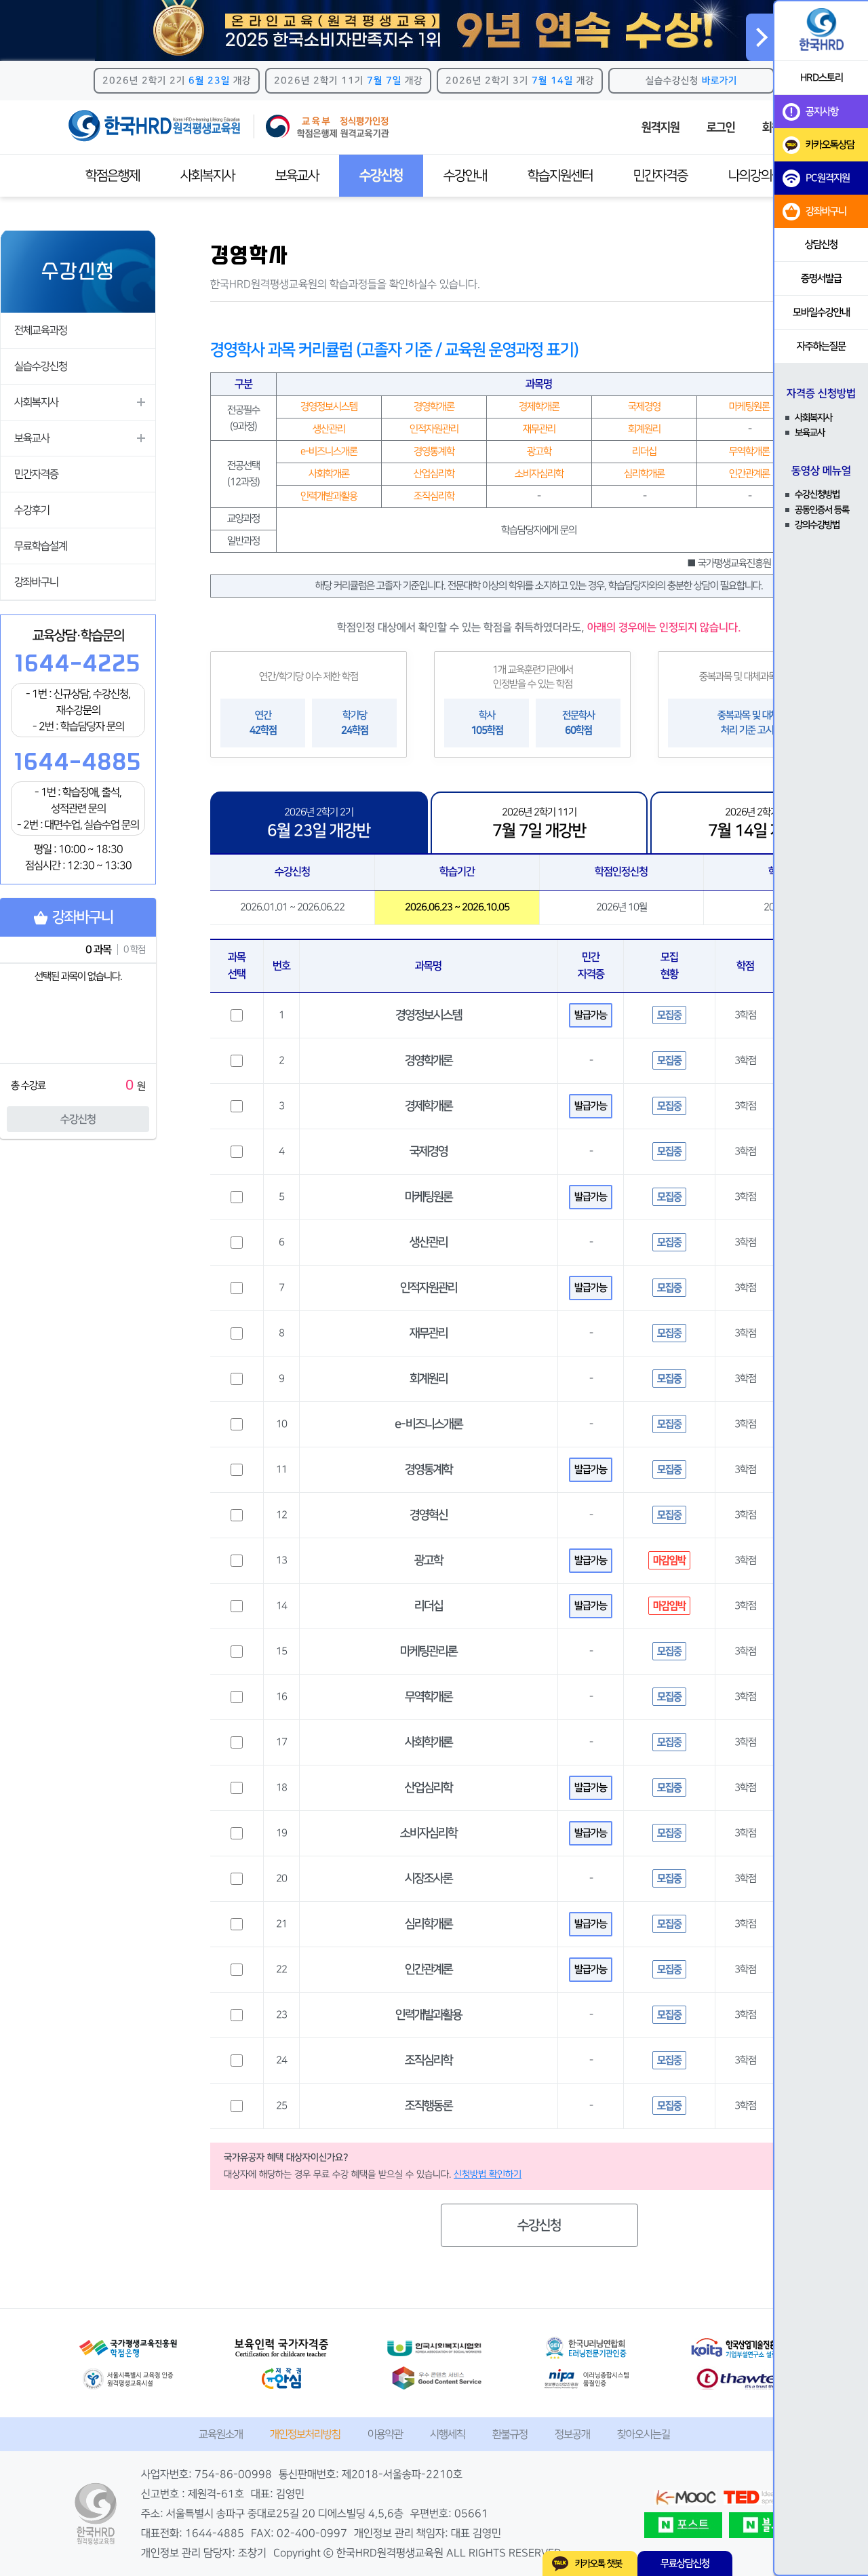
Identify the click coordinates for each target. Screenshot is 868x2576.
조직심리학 (428, 2060)
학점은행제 (112, 175)
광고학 (428, 1560)
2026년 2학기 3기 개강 (520, 80)
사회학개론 (428, 1742)
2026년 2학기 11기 (539, 823)
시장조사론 (428, 1879)
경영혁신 (429, 1515)
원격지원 (660, 127)
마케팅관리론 (428, 1651)
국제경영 (429, 1151)
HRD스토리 (821, 77)
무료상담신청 (684, 2563)
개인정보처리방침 (305, 2434)
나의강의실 (755, 175)
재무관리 (429, 1333)
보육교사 (297, 175)
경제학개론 (428, 1106)
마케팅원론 (428, 1197)
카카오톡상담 (818, 145)
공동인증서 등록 (822, 510)
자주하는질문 (821, 346)
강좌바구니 (36, 582)
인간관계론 (428, 1969)
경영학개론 (428, 1061)
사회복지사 (207, 175)
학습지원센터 (560, 175)
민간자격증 (660, 175)
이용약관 (385, 2434)
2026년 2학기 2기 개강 (176, 80)
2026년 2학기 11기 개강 (348, 80)
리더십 (428, 1606)
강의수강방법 (817, 525)
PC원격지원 (816, 178)
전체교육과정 (40, 330)
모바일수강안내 (821, 312)
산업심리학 (428, 1788)
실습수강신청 (691, 80)
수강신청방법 (817, 494)
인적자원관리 (428, 1288)
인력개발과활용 (428, 2015)
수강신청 (78, 1119)
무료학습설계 (40, 546)
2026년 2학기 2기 (318, 823)
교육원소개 (221, 2434)
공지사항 (810, 112)
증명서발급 (821, 278)
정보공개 (572, 2434)
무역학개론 (428, 1697)
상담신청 (821, 244)
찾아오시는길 (643, 2434)
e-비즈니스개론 (428, 1424)
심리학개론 (428, 1924)
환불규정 (510, 2434)
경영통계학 (428, 1470)
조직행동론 (428, 2106)
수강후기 (32, 510)
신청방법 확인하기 (487, 2174)
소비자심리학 (428, 1833)
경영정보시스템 (428, 1015)
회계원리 (429, 1379)
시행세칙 (447, 2434)
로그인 (721, 127)
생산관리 (429, 1242)
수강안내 (465, 175)
